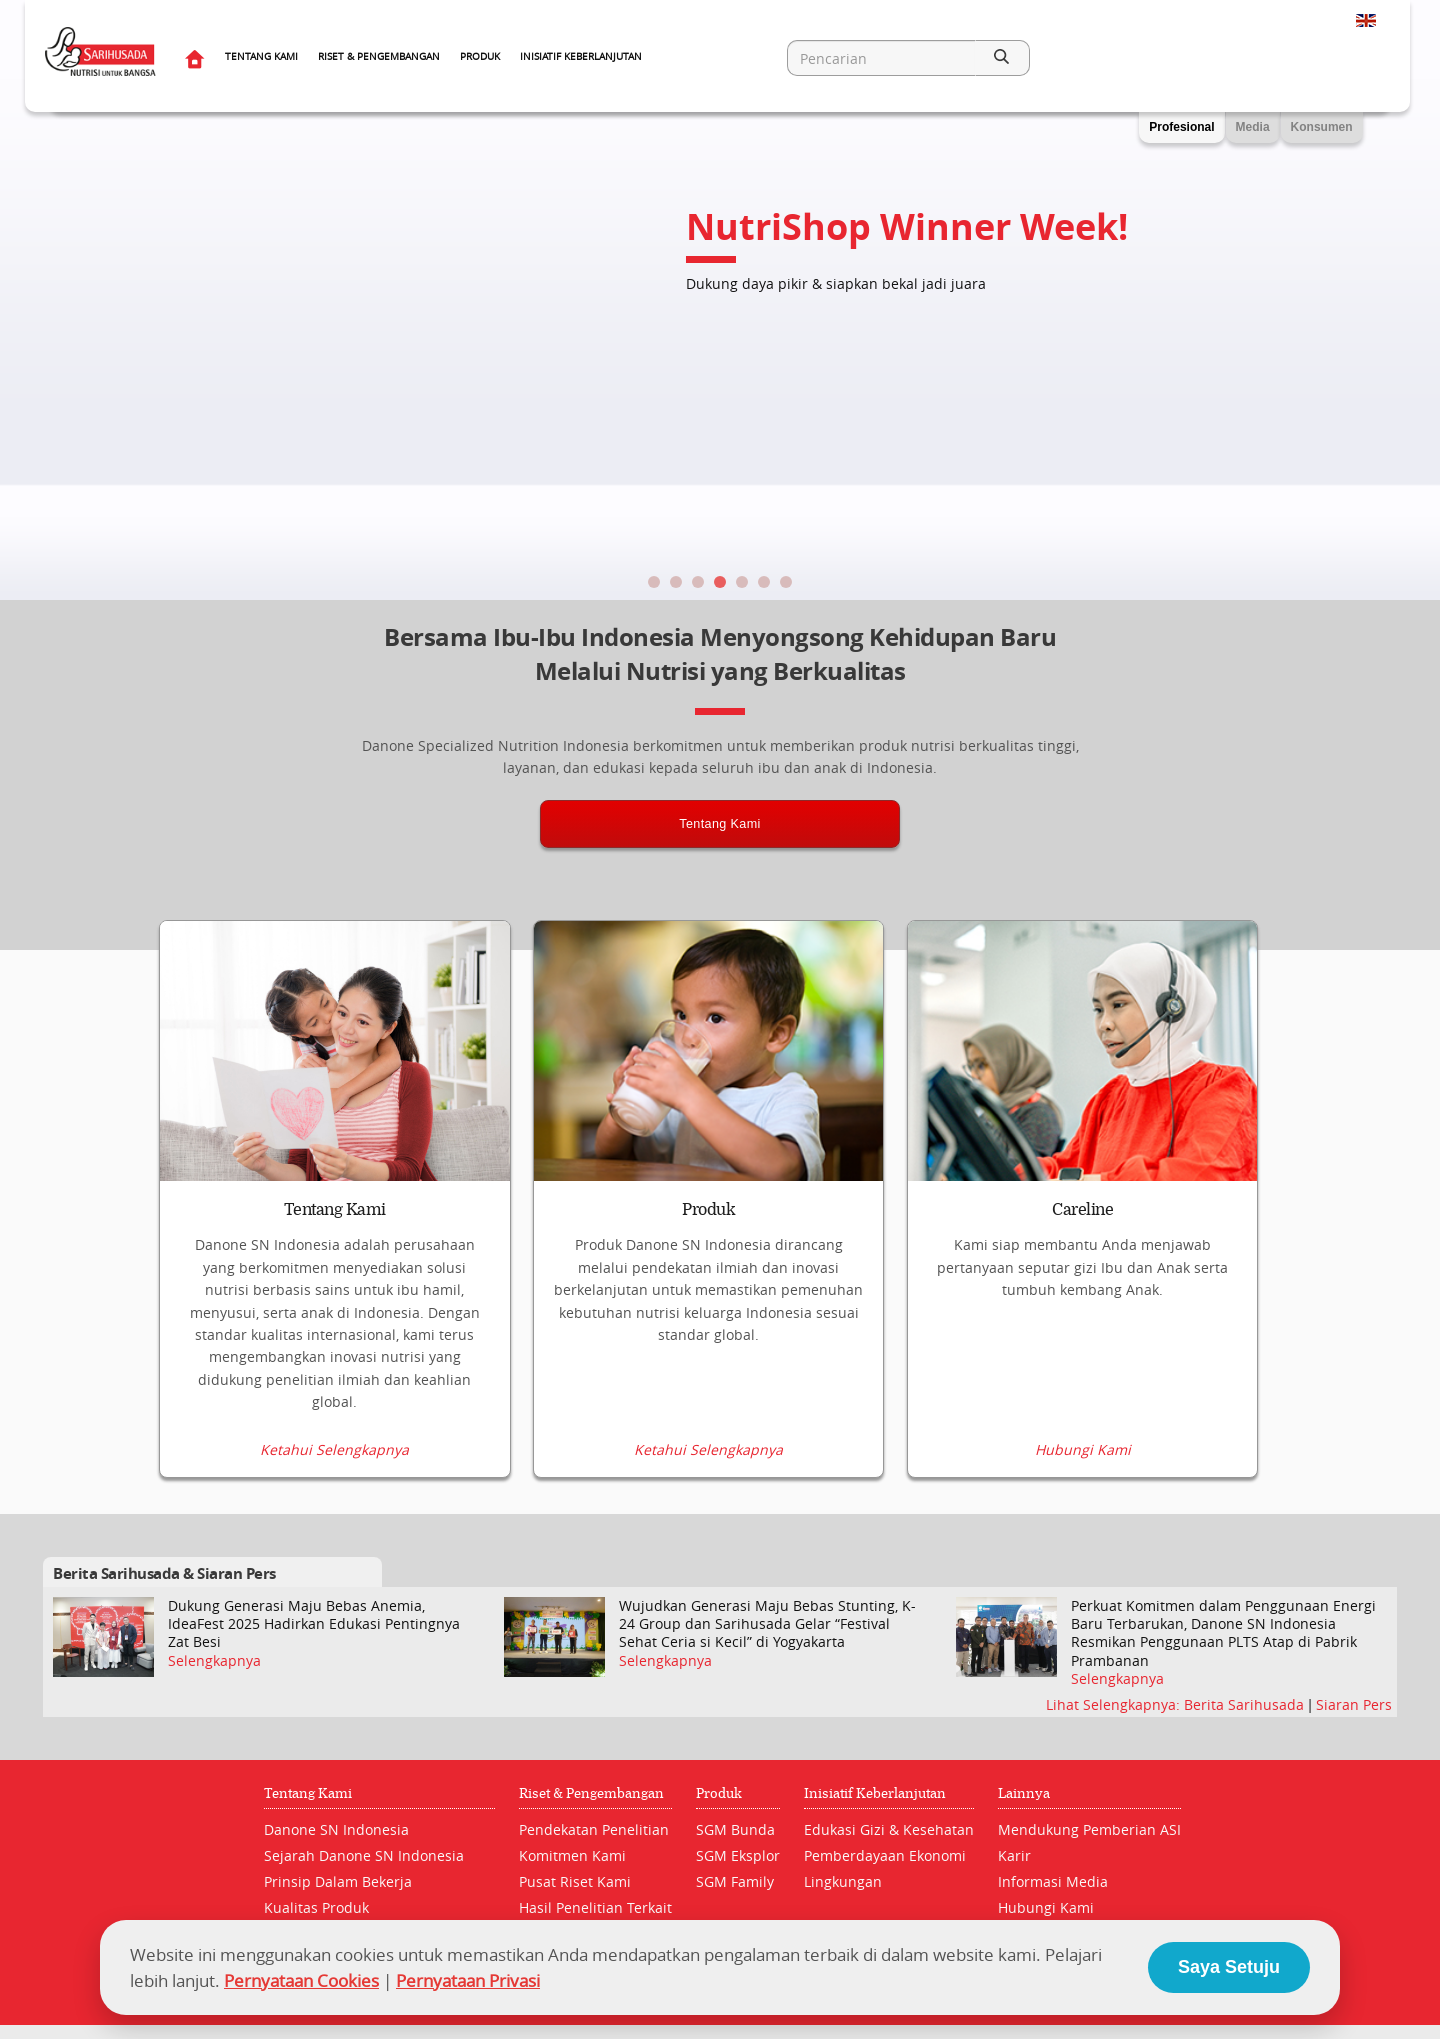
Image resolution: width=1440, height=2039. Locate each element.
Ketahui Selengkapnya (334, 1450)
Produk (480, 56)
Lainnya (1024, 1793)
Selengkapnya (214, 1661)
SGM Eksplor (738, 1855)
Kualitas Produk (316, 1907)
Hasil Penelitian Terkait (595, 1907)
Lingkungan (843, 1881)
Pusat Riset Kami (575, 1881)
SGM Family (735, 1881)
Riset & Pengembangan (379, 56)
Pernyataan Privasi (468, 1980)
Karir (1014, 1855)
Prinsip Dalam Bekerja (338, 1881)
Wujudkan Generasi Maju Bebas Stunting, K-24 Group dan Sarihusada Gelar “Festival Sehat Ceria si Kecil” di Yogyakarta (767, 1624)
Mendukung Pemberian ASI (1089, 1829)
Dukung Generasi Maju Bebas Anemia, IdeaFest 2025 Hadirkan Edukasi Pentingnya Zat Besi (314, 1624)
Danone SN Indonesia (336, 1829)
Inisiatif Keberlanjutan (581, 56)
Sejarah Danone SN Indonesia (364, 1855)
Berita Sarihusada (1246, 1704)
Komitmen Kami (572, 1855)
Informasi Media (1053, 1881)
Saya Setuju (1229, 1967)
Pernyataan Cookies (301, 1980)
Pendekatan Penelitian (594, 1829)
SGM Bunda (735, 1829)
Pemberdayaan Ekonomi (885, 1855)
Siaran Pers (1354, 1704)
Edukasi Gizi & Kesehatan (889, 1829)
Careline (1082, 1210)
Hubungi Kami (1083, 1450)
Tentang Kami (261, 56)
